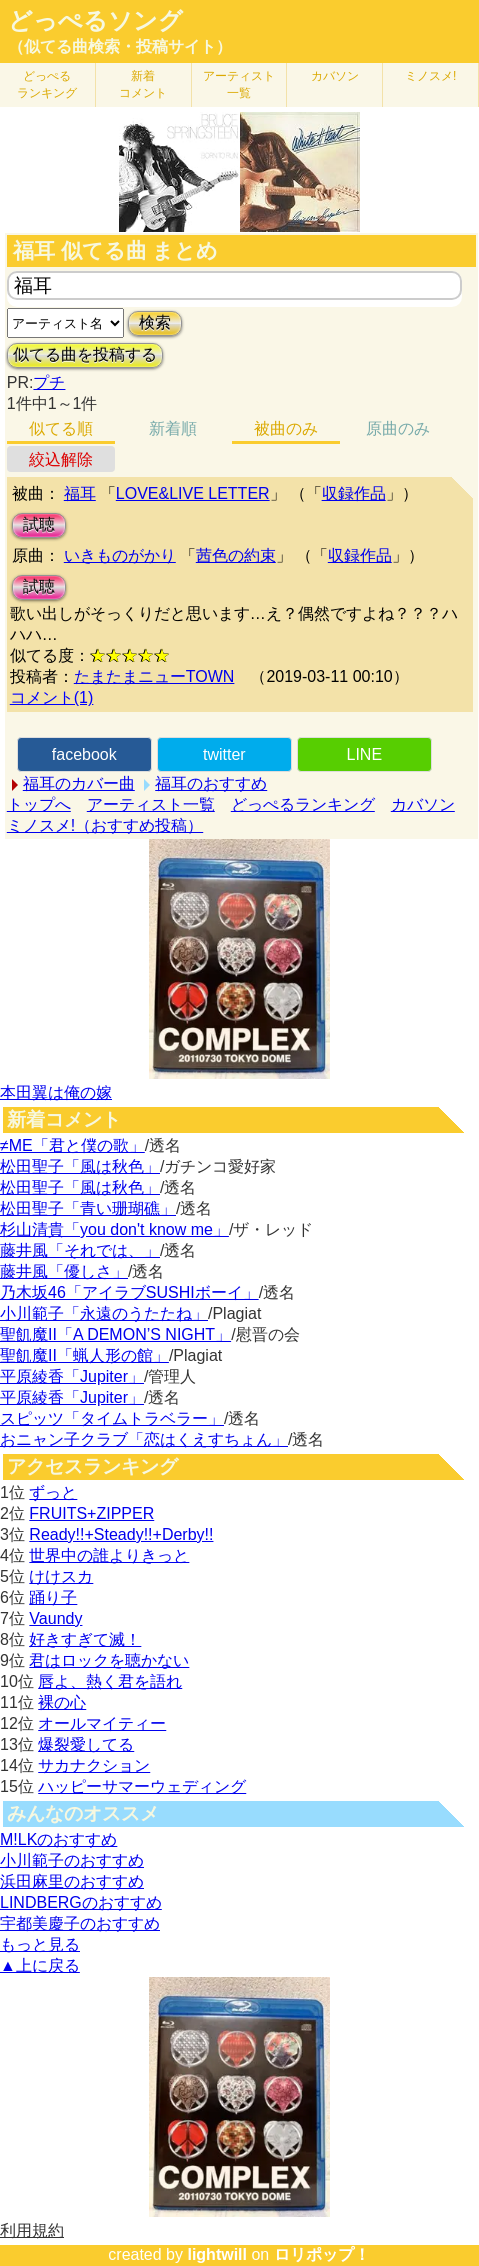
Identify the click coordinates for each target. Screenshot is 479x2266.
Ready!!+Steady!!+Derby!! (121, 1534)
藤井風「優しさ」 (64, 1271)
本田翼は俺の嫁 (56, 1092)
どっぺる (47, 84)
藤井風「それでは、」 (80, 1250)
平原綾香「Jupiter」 (72, 1376)
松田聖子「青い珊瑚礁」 (88, 1208)
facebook (84, 754)
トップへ (39, 804)
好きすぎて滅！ (85, 1639)
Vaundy (55, 1618)
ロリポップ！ (322, 2254)
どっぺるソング (95, 21)
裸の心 (62, 1702)
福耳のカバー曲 (79, 783)
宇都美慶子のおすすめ (80, 1923)
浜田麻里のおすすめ (72, 1881)
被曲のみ (286, 428)
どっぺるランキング (303, 804)
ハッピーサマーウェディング (142, 1786)
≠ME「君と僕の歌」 (72, 1145)
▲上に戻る (40, 1965)
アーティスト (239, 84)
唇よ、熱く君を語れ (110, 1681)
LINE (364, 754)
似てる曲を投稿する (85, 354)
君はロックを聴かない (109, 1660)
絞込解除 (61, 459)
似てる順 (61, 428)
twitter (224, 754)
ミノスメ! (430, 76)
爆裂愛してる (86, 1744)
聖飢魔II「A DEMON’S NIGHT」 (115, 1334)
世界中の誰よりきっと (109, 1555)
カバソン (335, 76)
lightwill (217, 2254)
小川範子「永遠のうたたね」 (104, 1313)
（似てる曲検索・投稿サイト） (120, 46)
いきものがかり (120, 555)
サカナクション (94, 1765)
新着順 (173, 428)
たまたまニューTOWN (154, 676)
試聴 (39, 524)
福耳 (80, 493)
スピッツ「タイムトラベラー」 (112, 1418)
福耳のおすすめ (211, 783)
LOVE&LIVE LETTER (193, 493)
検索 (155, 322)
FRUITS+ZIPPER (91, 1513)
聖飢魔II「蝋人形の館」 (84, 1355)
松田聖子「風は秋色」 (80, 1166)
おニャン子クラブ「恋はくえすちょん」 (144, 1439)
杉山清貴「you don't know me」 (114, 1229)
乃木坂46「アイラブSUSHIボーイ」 (129, 1292)
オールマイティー (102, 1723)
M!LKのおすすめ (58, 1839)
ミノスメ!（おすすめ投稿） (105, 825)
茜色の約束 (236, 555)
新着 (143, 84)
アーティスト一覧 (151, 804)
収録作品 (354, 493)
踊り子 (53, 1597)
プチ (49, 382)
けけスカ (61, 1576)
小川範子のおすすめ (72, 1860)
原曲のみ (398, 428)
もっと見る (40, 1944)
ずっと (53, 1492)
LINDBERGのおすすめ (81, 1902)
